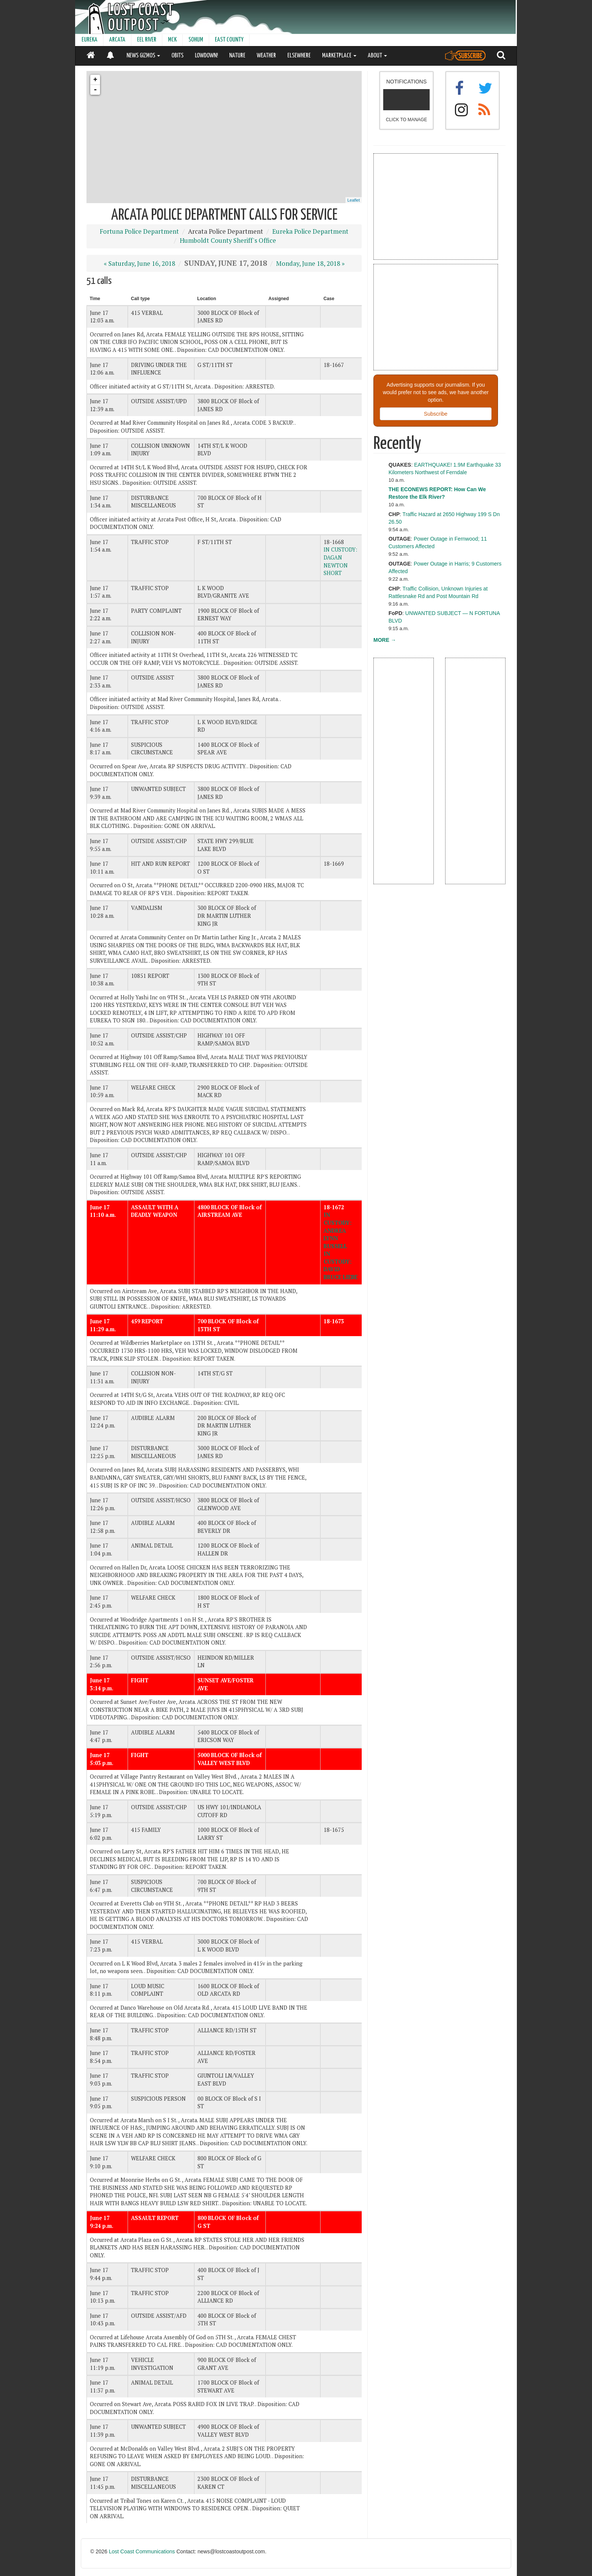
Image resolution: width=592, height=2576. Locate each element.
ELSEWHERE (299, 55)
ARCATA (117, 40)
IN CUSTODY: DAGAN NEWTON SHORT (340, 561)
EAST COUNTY (229, 40)
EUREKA (89, 40)
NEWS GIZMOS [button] (143, 55)
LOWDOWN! (206, 55)
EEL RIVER (146, 40)
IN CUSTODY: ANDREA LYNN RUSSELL (338, 1230)
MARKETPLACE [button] (339, 55)
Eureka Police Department (310, 231)
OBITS (177, 55)
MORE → (384, 640)
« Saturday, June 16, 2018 (139, 263)
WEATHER (266, 55)
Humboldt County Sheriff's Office (228, 240)
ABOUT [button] (377, 55)
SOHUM (195, 40)
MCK (172, 40)
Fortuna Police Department (139, 231)
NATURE (237, 55)
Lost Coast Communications (142, 2551)
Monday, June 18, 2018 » (310, 263)
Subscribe (435, 414)
